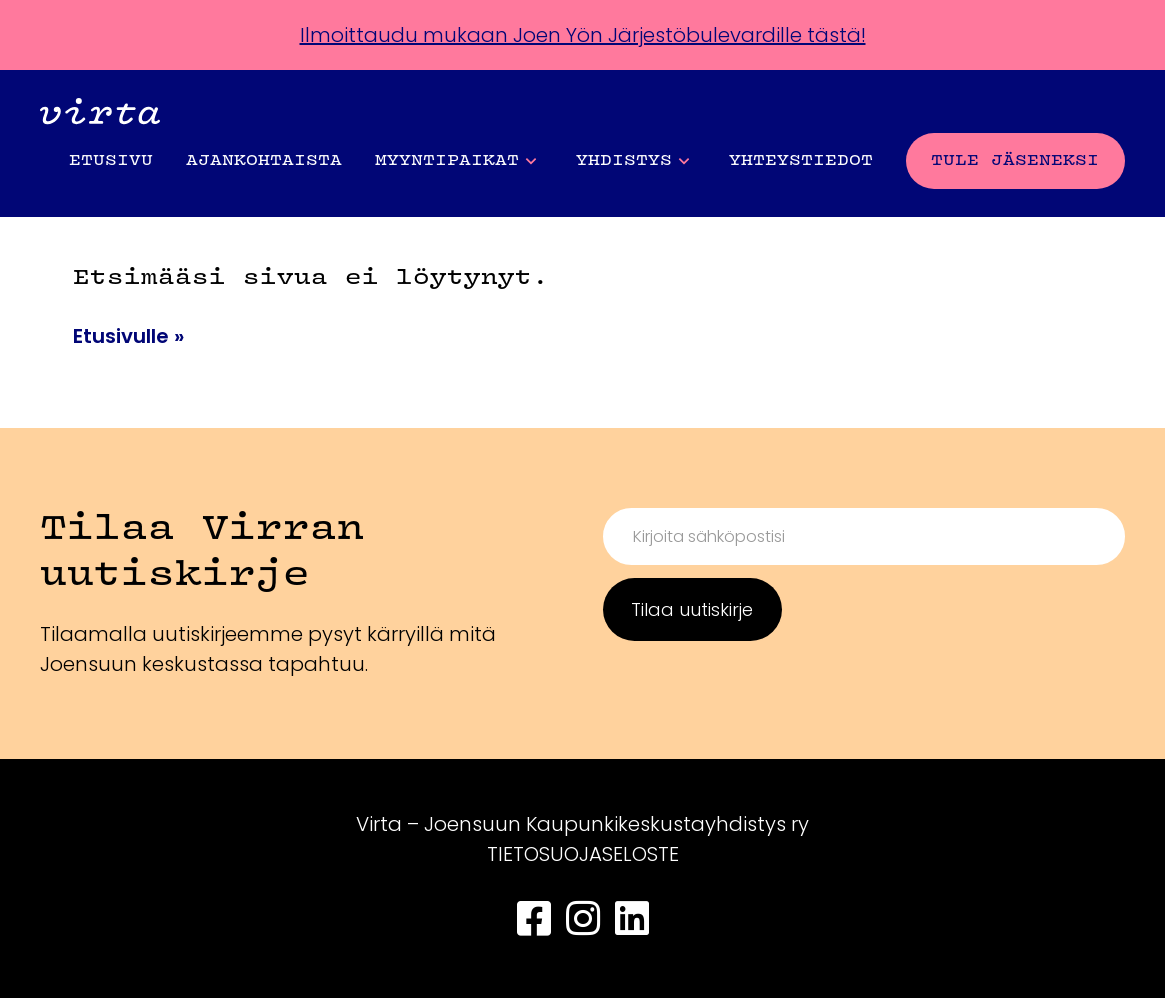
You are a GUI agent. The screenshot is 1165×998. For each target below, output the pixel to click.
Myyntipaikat (455, 161)
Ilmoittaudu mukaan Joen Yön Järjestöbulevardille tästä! (583, 35)
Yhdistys (632, 161)
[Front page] (100, 115)
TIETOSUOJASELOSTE (583, 854)
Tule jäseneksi (1015, 161)
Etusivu (111, 161)
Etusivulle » (128, 336)
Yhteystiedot (801, 161)
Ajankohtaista (264, 161)
